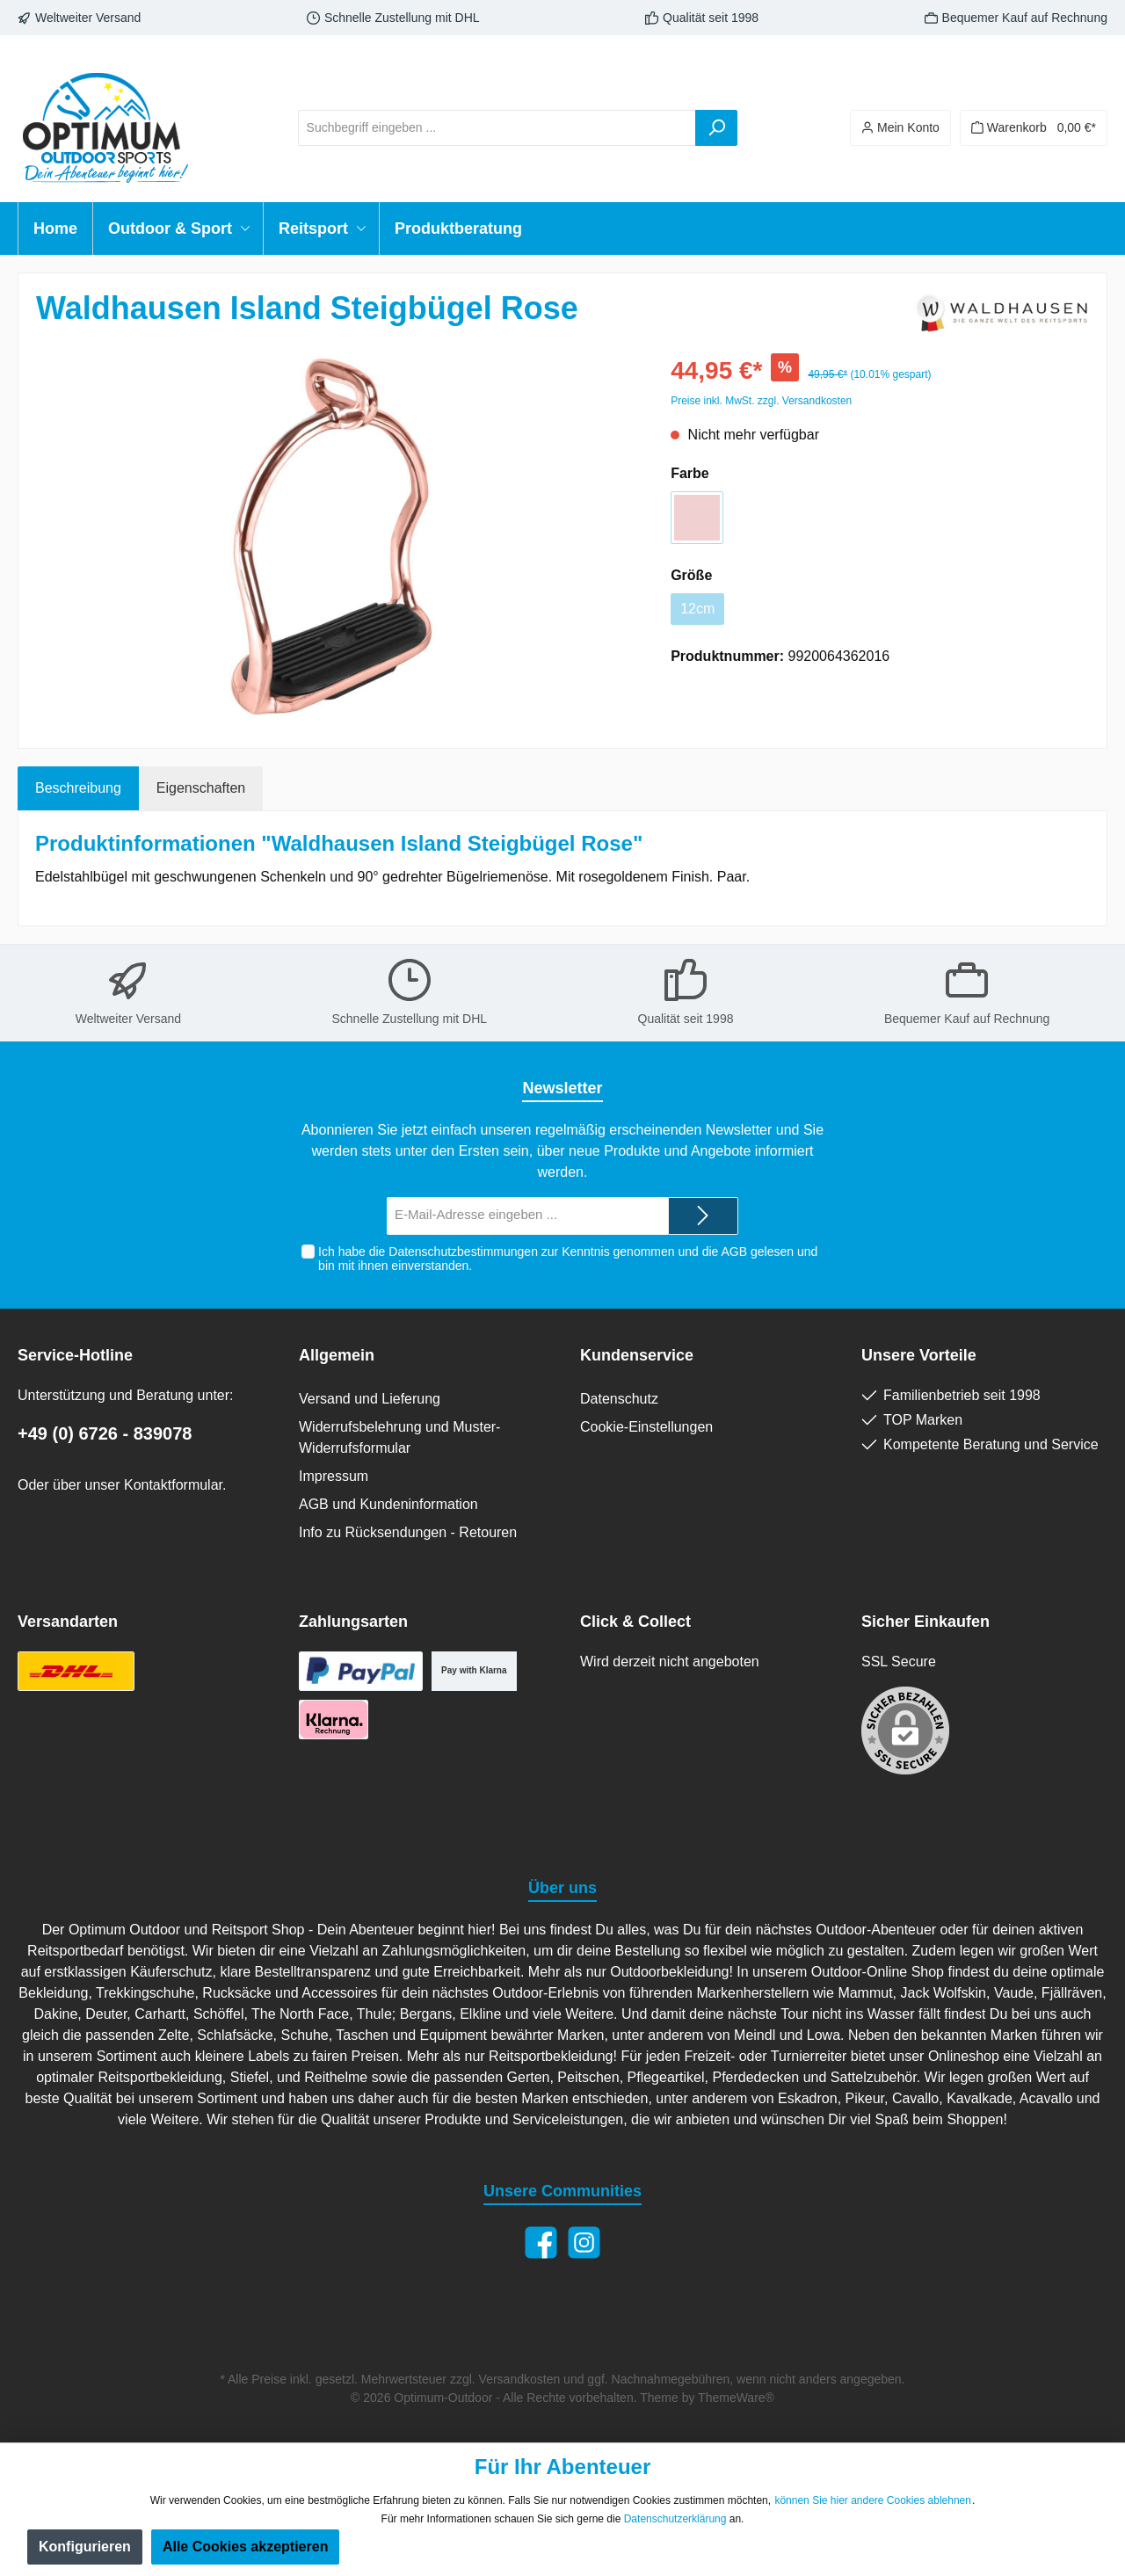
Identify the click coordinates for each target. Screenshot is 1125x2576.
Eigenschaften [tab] (200, 787)
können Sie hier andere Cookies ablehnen (872, 2500)
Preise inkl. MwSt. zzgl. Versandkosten (761, 401)
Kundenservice (636, 1355)
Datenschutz (619, 1398)
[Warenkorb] (1033, 128)
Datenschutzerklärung (675, 2519)
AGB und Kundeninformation (388, 1504)
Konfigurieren (85, 2546)
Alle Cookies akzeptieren (246, 2546)
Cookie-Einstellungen (646, 1426)
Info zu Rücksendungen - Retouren (408, 1532)
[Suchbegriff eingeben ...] (497, 128)
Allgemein (336, 1355)
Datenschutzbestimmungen (463, 1251)
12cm (697, 608)
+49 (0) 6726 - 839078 (105, 1433)
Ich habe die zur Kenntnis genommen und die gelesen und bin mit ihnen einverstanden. (567, 1258)
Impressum (333, 1476)
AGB (734, 1251)
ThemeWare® (736, 2398)
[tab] (78, 788)
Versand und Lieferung (369, 1398)
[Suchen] (716, 128)
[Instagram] (584, 2242)
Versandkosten (520, 2379)
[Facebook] (541, 2242)
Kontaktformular (173, 1484)
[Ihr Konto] (900, 128)
